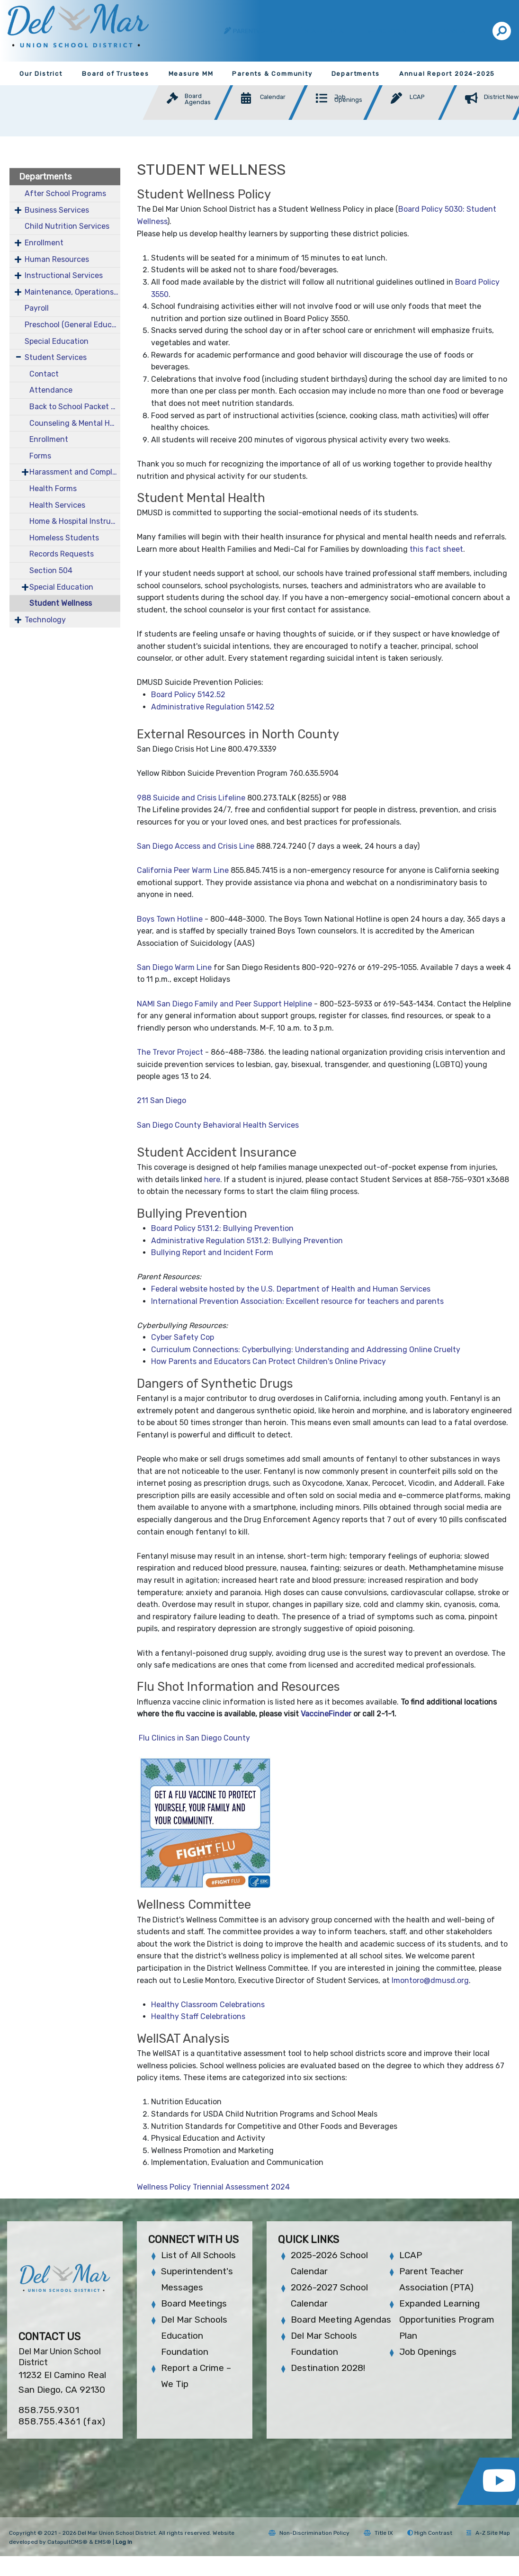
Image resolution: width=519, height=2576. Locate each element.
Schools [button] (393, 31)
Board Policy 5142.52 (188, 694)
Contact (44, 373)
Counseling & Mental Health (74, 423)
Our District (41, 73)
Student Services (56, 357)
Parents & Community (272, 73)
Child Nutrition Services (67, 226)
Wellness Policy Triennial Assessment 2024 (213, 2186)
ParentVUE (250, 31)
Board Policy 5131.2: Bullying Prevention (222, 1228)
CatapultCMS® (67, 2542)
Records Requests (61, 553)
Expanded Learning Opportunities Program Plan (446, 2319)
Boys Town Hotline (170, 919)
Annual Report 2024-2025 (447, 73)
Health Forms (53, 488)
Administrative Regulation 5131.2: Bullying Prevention (247, 1240)
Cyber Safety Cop (182, 1337)
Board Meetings (194, 2303)
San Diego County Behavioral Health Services (218, 1125)
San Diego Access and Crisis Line (195, 846)
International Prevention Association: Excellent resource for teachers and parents (297, 1301)
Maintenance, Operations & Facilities (72, 291)
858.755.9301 (49, 2410)
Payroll (37, 308)
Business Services (57, 210)
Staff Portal (326, 31)
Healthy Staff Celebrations (198, 2016)
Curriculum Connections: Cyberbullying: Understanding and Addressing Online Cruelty (305, 1349)
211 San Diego (161, 1100)
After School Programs (65, 193)
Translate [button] (455, 31)
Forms (40, 455)
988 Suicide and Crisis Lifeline (191, 797)
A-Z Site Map (488, 2533)
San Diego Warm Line (174, 967)
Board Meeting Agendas (341, 2319)
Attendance (50, 390)
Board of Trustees (115, 73)
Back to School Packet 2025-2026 (74, 406)
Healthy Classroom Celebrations (208, 2004)
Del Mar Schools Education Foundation (194, 2335)
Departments (355, 73)
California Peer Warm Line (183, 870)
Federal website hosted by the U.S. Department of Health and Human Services (290, 1288)
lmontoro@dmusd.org (430, 1980)
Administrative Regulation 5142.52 (213, 706)
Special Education (57, 341)
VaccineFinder (326, 1713)
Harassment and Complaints (74, 471)
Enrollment (44, 242)
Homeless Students (64, 537)
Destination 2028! (328, 2367)
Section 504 (50, 570)
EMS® (103, 2542)
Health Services (57, 505)
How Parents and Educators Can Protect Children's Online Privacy (268, 1361)
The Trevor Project (170, 1052)
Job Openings (427, 2351)
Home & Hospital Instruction (74, 521)
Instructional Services (64, 275)
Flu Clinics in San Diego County (196, 1737)
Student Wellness (60, 603)
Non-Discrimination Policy (308, 2533)
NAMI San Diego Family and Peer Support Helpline (224, 1003)
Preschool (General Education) (72, 324)
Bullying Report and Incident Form (212, 1252)
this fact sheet (436, 549)
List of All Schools (198, 2255)
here (212, 1179)
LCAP (410, 2255)
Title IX (378, 2533)
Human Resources (57, 259)
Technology (45, 619)
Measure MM (191, 73)
